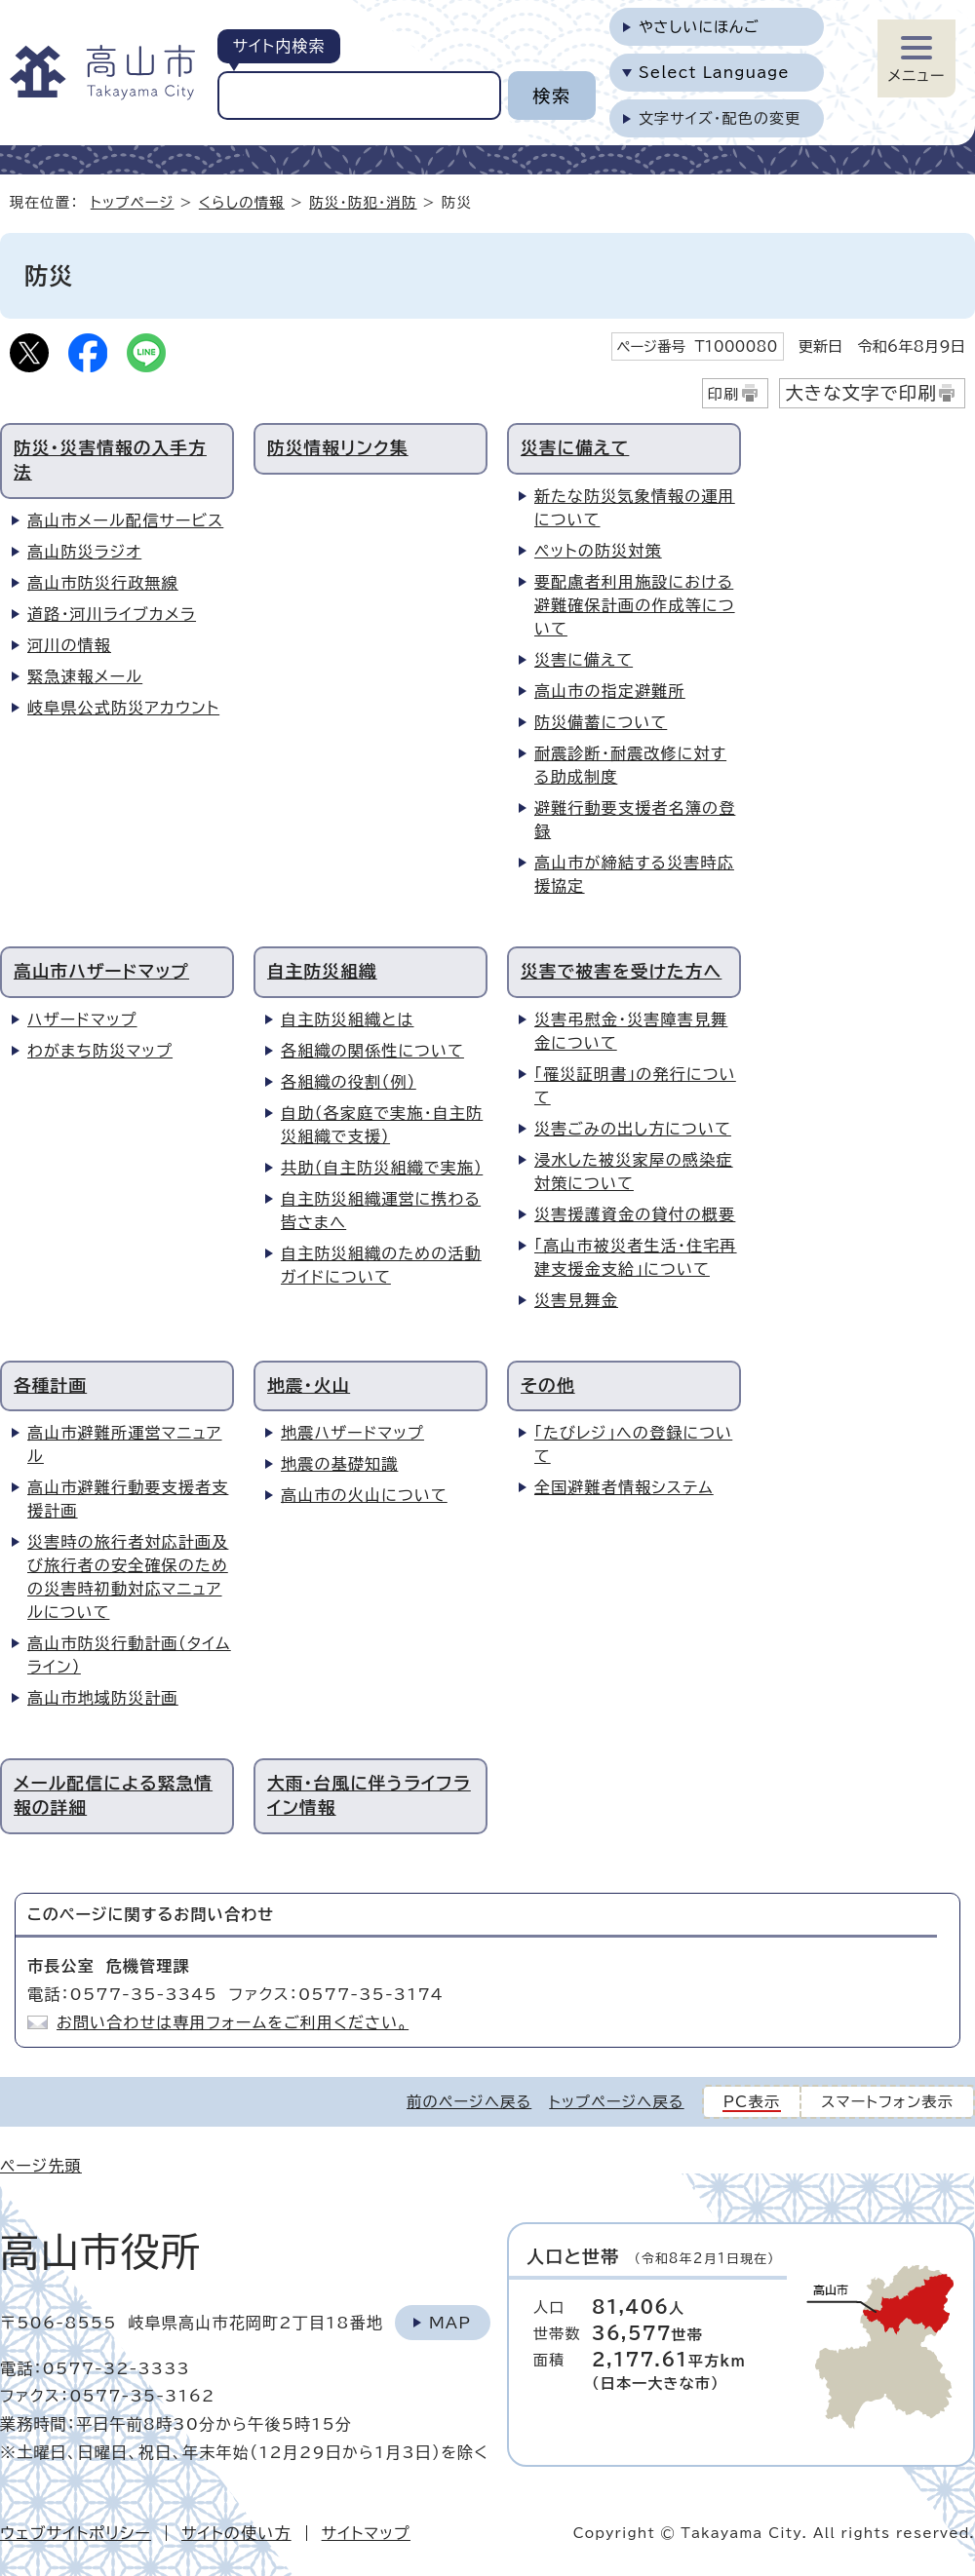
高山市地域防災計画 (102, 1698)
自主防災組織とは (347, 1019)
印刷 (724, 394)
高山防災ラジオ (84, 551)
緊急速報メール (84, 676)
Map (450, 2322)
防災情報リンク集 (338, 448)
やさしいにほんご (699, 26)
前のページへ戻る (469, 2102)
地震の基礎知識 (339, 1464)
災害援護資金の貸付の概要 (634, 1214)
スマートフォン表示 (887, 2102)
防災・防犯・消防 (362, 202)
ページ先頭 (41, 2165)
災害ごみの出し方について (632, 1128)
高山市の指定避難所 (609, 691)
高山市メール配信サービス (125, 520)
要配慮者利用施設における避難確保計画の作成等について (634, 605)
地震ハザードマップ (352, 1433)
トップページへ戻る (616, 2102)
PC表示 (752, 2102)
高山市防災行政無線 (102, 583)
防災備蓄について (600, 722)
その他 (548, 1385)
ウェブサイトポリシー (75, 2533)
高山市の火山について (364, 1495)
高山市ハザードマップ (101, 971)
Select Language (714, 72)
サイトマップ (366, 2533)
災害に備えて (575, 448)
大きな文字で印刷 (861, 393)
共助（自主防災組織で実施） (382, 1167)
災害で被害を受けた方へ (621, 971)
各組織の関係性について (372, 1050)
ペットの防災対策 (598, 550)
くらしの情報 (242, 202)
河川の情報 (69, 645)
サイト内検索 (278, 46)
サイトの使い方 (236, 2533)
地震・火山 (308, 1385)
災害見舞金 (576, 1300)
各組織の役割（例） (348, 1082)
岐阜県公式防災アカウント (123, 707)
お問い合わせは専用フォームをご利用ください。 (233, 2022)
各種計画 (50, 1385)
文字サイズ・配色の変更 (720, 118)
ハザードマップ (82, 1019)
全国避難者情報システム (624, 1487)
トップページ (133, 202)
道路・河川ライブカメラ (111, 614)
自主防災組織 (322, 971)
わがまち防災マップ (100, 1050)
